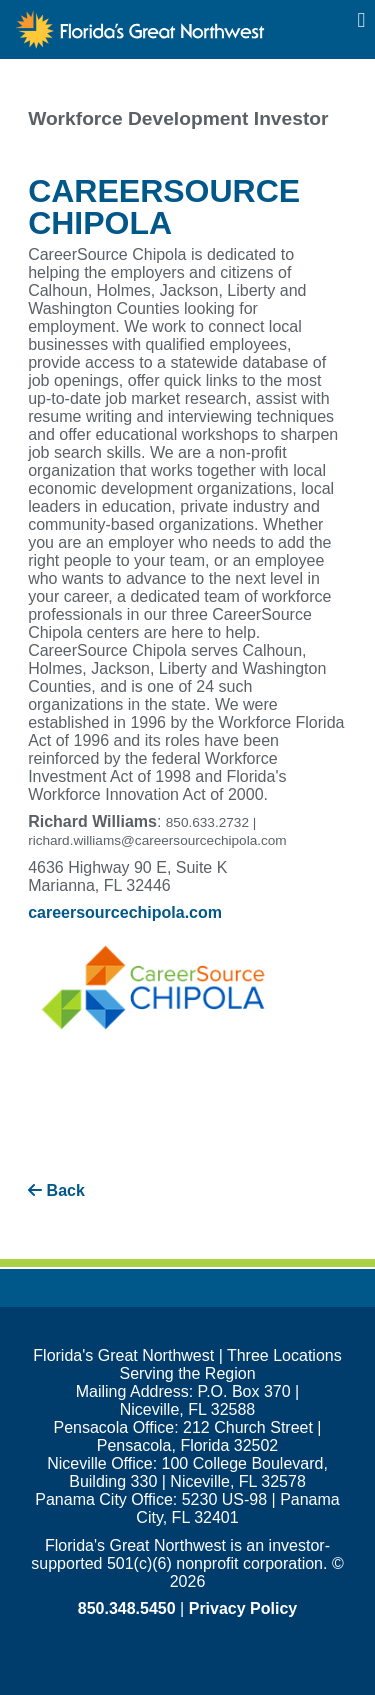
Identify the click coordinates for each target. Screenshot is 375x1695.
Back (56, 1190)
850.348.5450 (127, 1608)
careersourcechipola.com (125, 912)
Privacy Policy (243, 1608)
